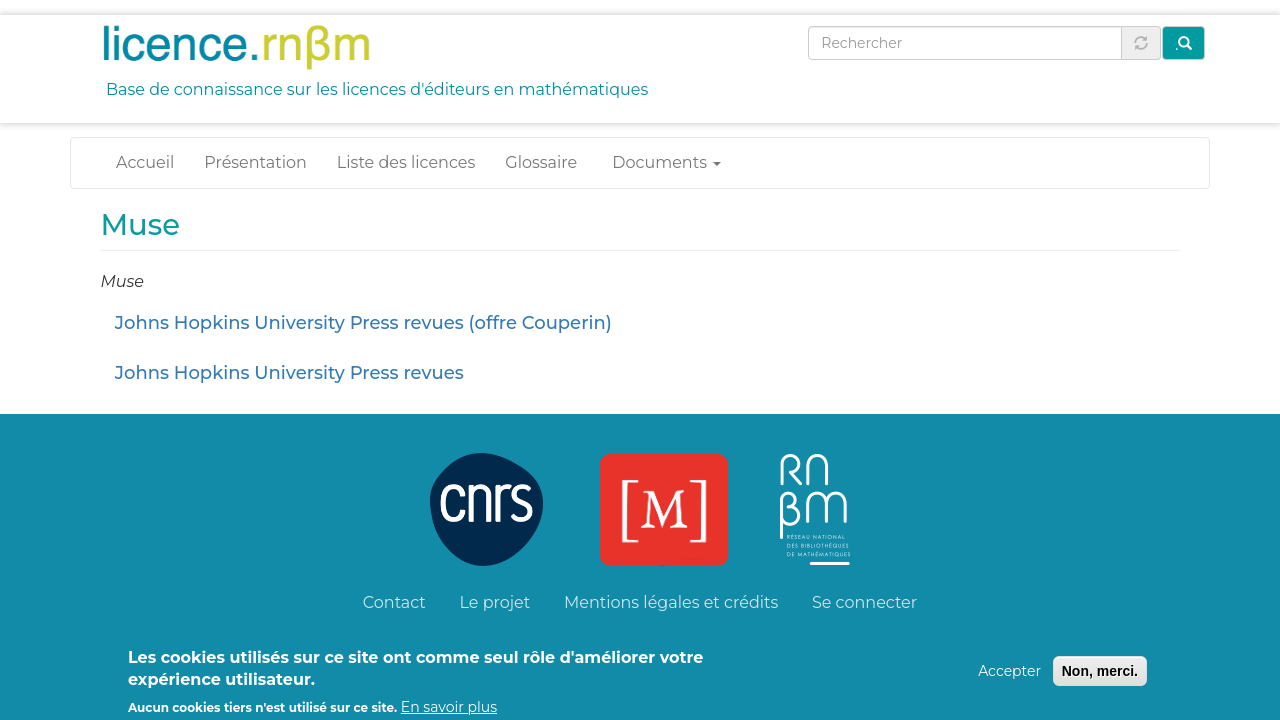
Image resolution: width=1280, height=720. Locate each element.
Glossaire (541, 162)
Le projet (495, 602)
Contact (394, 602)
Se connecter (864, 602)
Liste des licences (406, 162)
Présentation (255, 162)
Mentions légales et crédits (671, 602)
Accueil (145, 162)
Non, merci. (1100, 677)
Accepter (1009, 677)
